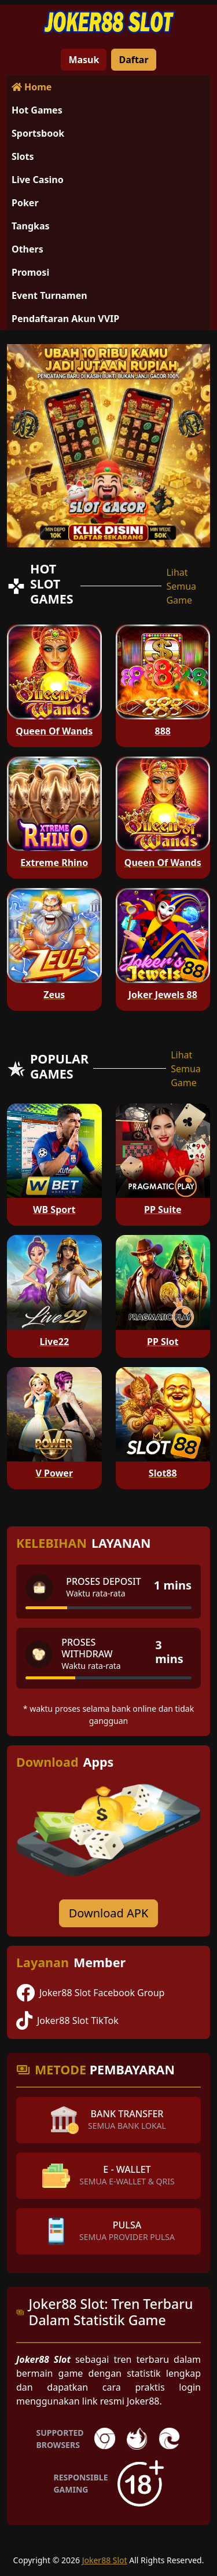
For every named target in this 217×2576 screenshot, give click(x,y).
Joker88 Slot (104, 2560)
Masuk (83, 59)
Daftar (133, 59)
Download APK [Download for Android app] (109, 1913)
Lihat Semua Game (181, 586)
